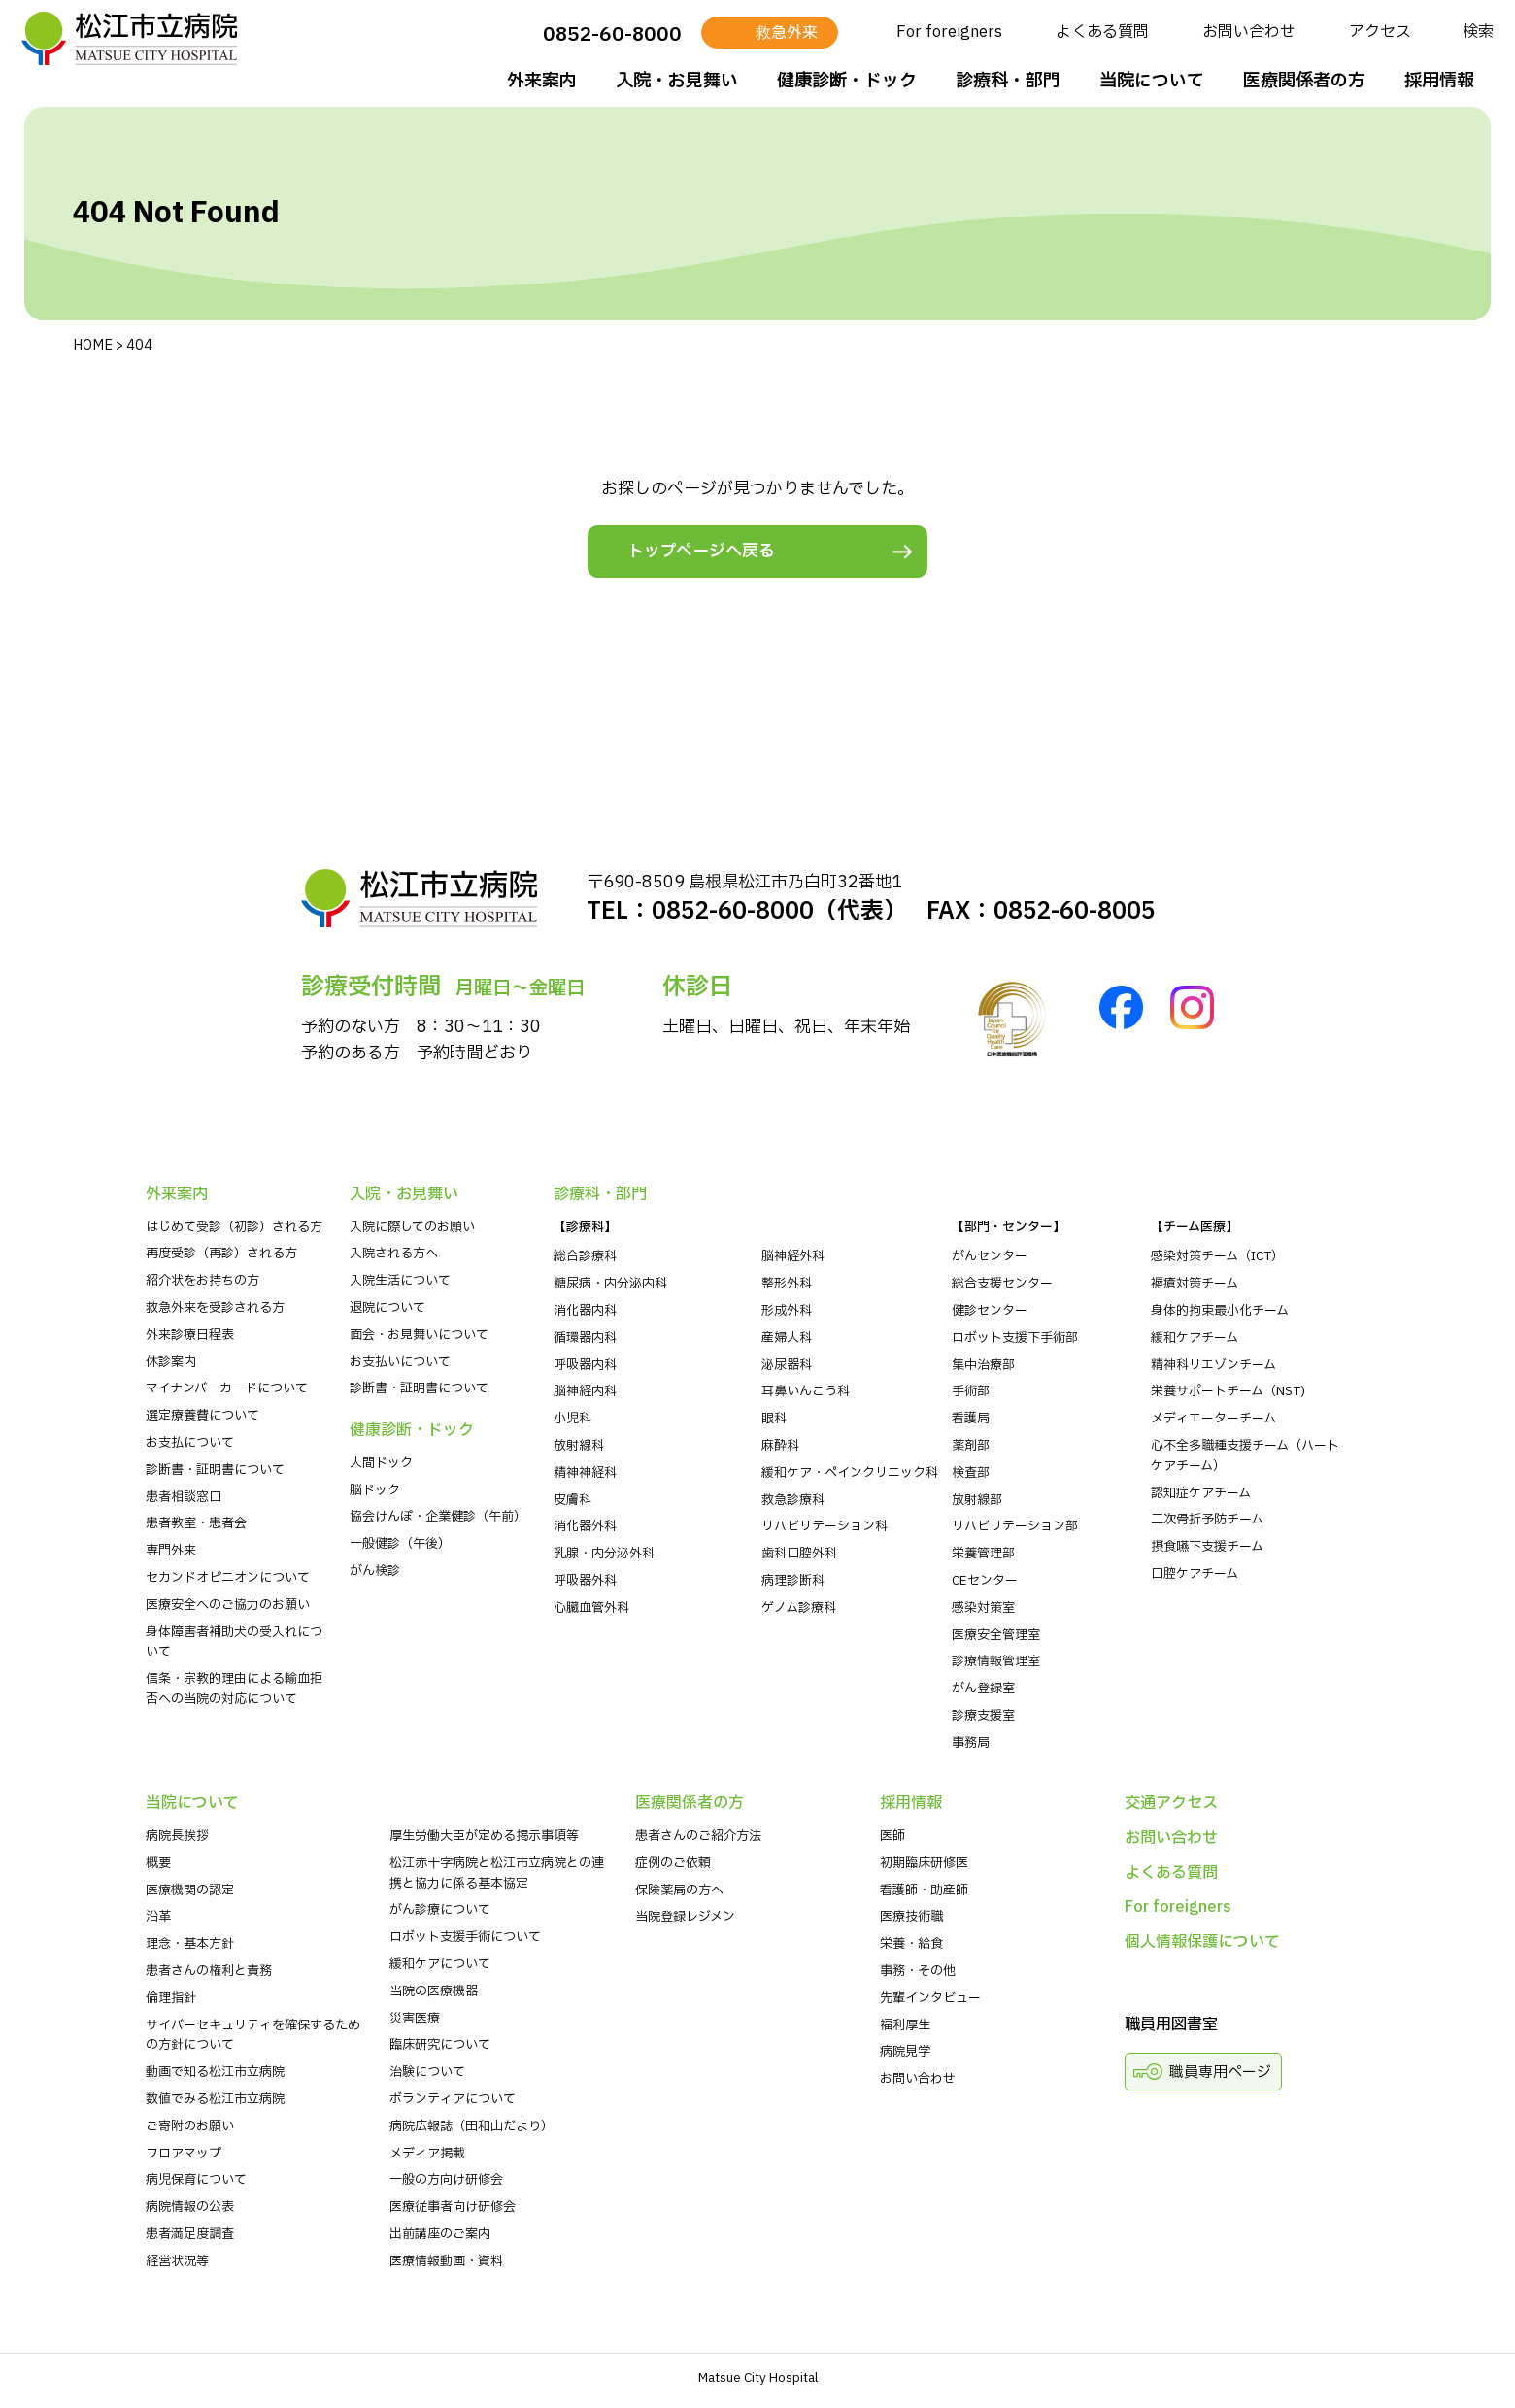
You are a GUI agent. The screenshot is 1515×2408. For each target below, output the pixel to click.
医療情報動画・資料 (446, 2261)
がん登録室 (983, 1688)
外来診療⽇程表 (190, 1335)
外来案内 (539, 81)
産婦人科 (786, 1338)
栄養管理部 (983, 1553)
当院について (1148, 81)
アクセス (1377, 32)
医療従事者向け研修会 (452, 2207)
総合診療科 (585, 1256)
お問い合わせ (1246, 32)
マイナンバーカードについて (227, 1388)
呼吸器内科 (585, 1365)
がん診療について (439, 1910)
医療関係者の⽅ (1301, 81)
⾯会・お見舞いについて (419, 1335)
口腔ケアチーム (1194, 1574)
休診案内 (171, 1362)
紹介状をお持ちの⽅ (202, 1280)
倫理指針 (171, 1998)
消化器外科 (585, 1526)
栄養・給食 (911, 1944)
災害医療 (414, 2018)
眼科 (774, 1418)
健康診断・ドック (844, 81)
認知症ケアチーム (1201, 1493)
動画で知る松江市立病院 (215, 2072)
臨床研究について (439, 2045)
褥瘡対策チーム (1194, 1283)
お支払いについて (400, 1362)
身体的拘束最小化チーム (1220, 1311)
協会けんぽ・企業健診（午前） (438, 1516)
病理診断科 (793, 1580)
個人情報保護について (1202, 1942)
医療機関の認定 (190, 1890)
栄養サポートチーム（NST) (1228, 1391)
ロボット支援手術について (465, 1937)
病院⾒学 (905, 2051)
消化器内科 (585, 1311)
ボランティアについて (452, 2099)
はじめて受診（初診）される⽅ (234, 1227)
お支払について (190, 1443)
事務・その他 (918, 1971)
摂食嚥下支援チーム (1207, 1546)
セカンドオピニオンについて (228, 1578)
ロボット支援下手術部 (1015, 1338)
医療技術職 (911, 1916)
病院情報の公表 (190, 2207)
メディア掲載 (427, 2153)
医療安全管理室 (996, 1635)
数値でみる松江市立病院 (215, 2099)
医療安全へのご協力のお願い (228, 1605)
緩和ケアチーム (1194, 1338)
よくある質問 (1099, 32)
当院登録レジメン (685, 1916)
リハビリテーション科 (824, 1526)
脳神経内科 (585, 1391)
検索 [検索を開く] (1475, 32)
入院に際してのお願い (412, 1227)
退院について (387, 1308)
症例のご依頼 (673, 1863)
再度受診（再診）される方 (221, 1253)
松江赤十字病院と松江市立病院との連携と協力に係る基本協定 (496, 1873)
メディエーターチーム (1213, 1418)
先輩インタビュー (930, 1998)
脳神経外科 (793, 1256)
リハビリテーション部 (1015, 1526)
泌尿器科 (786, 1365)
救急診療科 (793, 1500)
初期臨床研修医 (924, 1863)
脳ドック (375, 1490)
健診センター (989, 1311)
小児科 (572, 1418)
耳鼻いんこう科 (805, 1391)
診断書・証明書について (215, 1470)
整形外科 (786, 1283)
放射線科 (579, 1445)
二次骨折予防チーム (1207, 1519)
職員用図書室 (1171, 2024)
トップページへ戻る (701, 551)
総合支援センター (1002, 1283)
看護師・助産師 (924, 1890)
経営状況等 (177, 2261)
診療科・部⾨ (1005, 81)
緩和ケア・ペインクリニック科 (849, 1473)
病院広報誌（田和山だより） (471, 2126)
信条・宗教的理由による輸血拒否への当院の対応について (234, 1689)
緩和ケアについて (439, 1964)
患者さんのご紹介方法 (698, 1836)
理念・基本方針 (190, 1944)
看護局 (971, 1418)
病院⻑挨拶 (177, 1836)
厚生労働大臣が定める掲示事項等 (484, 1836)
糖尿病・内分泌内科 (610, 1283)
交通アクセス (1171, 1803)
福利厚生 (905, 2025)
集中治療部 (983, 1365)
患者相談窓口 (183, 1497)
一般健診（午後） (400, 1544)
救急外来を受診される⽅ (215, 1308)
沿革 (158, 1916)
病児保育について (196, 2180)
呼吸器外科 (585, 1580)
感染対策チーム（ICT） (1217, 1256)
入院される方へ (394, 1253)
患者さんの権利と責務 (209, 1971)
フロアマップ (183, 2153)
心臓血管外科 (591, 1608)
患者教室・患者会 (196, 1523)
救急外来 (784, 33)
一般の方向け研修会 (446, 2180)
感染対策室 (983, 1608)
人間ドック (381, 1463)
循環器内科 (585, 1338)
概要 (158, 1863)
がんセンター (989, 1256)
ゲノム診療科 (798, 1608)
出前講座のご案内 (439, 2234)
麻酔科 (780, 1445)
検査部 (971, 1473)
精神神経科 (585, 1473)
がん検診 (375, 1571)
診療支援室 (983, 1715)
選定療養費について (202, 1415)
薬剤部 (971, 1445)
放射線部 (977, 1500)
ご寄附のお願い (190, 2126)
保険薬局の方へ (679, 1890)
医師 (892, 1836)
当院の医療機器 (433, 1991)
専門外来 (171, 1550)
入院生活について (400, 1280)
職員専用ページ (1220, 2072)
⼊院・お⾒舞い (674, 81)
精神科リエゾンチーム (1213, 1365)
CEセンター (985, 1580)
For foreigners (946, 32)
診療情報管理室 (996, 1661)
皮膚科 (572, 1500)
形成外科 (786, 1311)
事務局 (971, 1743)
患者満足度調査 (190, 2234)
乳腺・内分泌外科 (604, 1553)
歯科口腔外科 (799, 1553)
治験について (427, 2072)
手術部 (971, 1391)
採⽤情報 (1436, 81)
